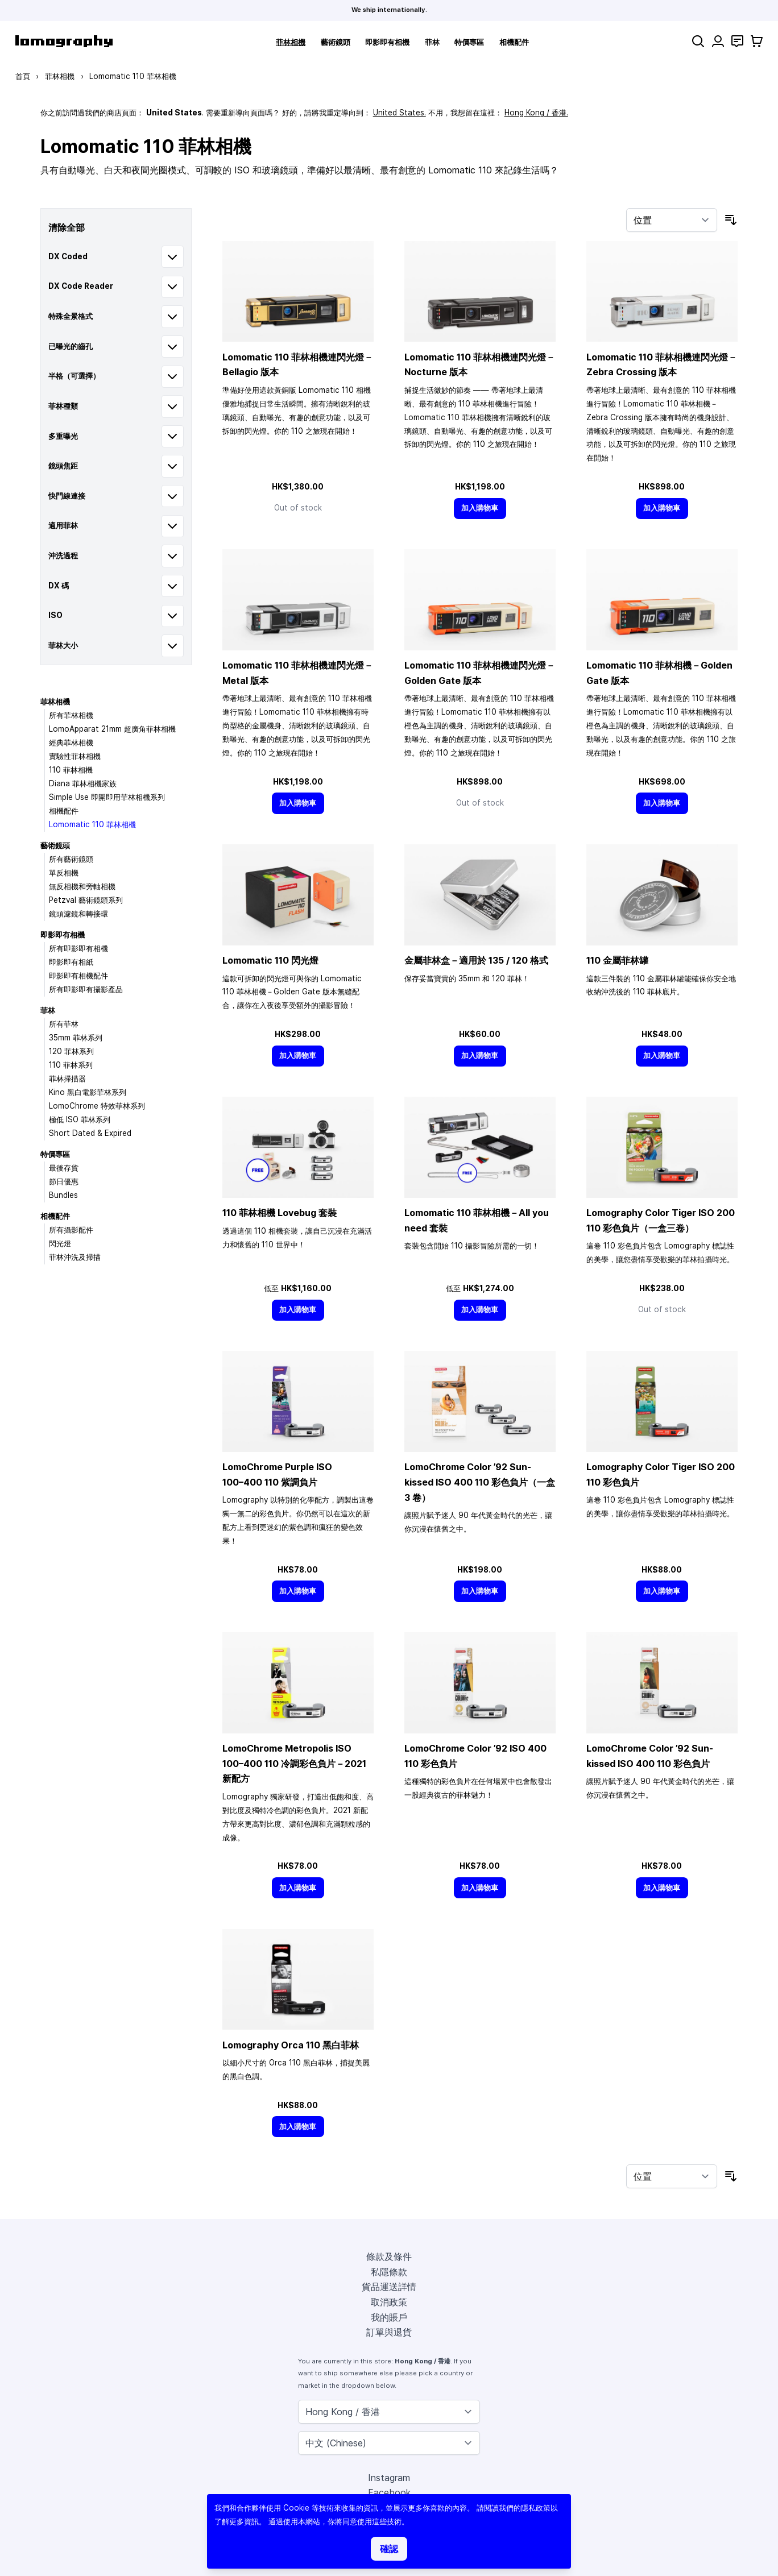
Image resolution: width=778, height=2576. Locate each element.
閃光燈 (60, 1243)
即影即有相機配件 (78, 975)
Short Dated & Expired (90, 1133)
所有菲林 (63, 1023)
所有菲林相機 (71, 715)
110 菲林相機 (71, 769)
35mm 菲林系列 (75, 1037)
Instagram (389, 2477)
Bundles (63, 1195)
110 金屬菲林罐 (617, 960)
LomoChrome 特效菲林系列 (97, 1105)
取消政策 (389, 2302)
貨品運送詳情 (389, 2286)
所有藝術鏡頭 (71, 859)
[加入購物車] (480, 508)
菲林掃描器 (67, 1078)
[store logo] (64, 41)
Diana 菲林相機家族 (83, 783)
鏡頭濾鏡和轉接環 (78, 913)
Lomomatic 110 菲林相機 (92, 824)
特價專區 (469, 42)
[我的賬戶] (718, 41)
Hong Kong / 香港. (536, 112)
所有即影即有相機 (78, 948)
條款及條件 (389, 2256)
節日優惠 (63, 1181)
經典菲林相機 (71, 742)
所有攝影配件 (71, 1229)
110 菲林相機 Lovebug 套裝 (279, 1212)
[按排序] (671, 220)
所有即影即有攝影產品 (86, 989)
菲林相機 (290, 42)
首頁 (22, 76)
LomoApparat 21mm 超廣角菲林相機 (112, 728)
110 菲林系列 (71, 1064)
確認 (389, 2548)
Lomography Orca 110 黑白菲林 (290, 2045)
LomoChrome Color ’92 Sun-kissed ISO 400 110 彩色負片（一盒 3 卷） (479, 1482)
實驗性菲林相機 (75, 756)
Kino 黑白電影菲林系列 (87, 1092)
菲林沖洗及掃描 (75, 1257)
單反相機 (63, 872)
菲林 (432, 42)
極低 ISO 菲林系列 (79, 1119)
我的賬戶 (389, 2317)
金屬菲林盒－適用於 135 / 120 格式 (476, 960)
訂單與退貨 (389, 2332)
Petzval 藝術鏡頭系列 (86, 900)
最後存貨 (63, 1167)
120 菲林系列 (71, 1051)
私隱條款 (389, 2272)
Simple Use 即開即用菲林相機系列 (107, 797)
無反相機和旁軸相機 (82, 886)
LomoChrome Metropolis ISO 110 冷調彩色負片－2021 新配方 (294, 1763)
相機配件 (514, 42)
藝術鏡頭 (335, 42)
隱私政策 (536, 2507)
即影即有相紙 (71, 961)
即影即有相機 (387, 42)
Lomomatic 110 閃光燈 (270, 960)
